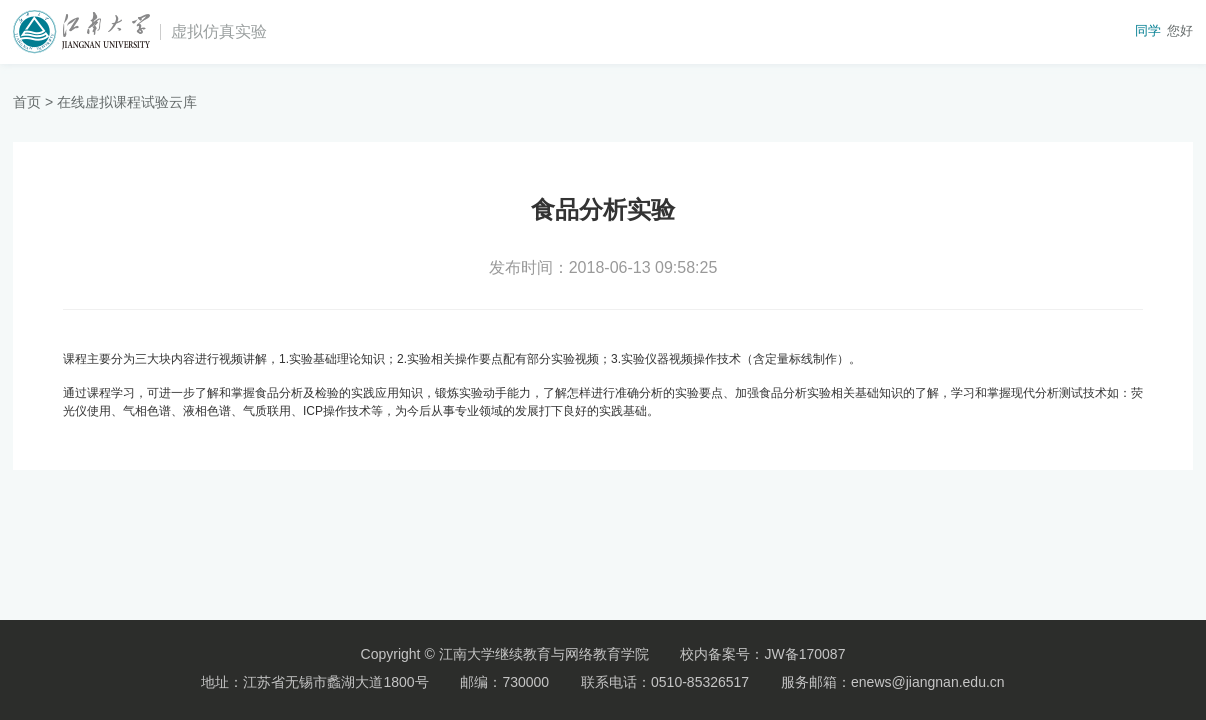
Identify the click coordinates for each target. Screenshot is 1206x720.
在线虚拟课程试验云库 (127, 102)
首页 (27, 102)
